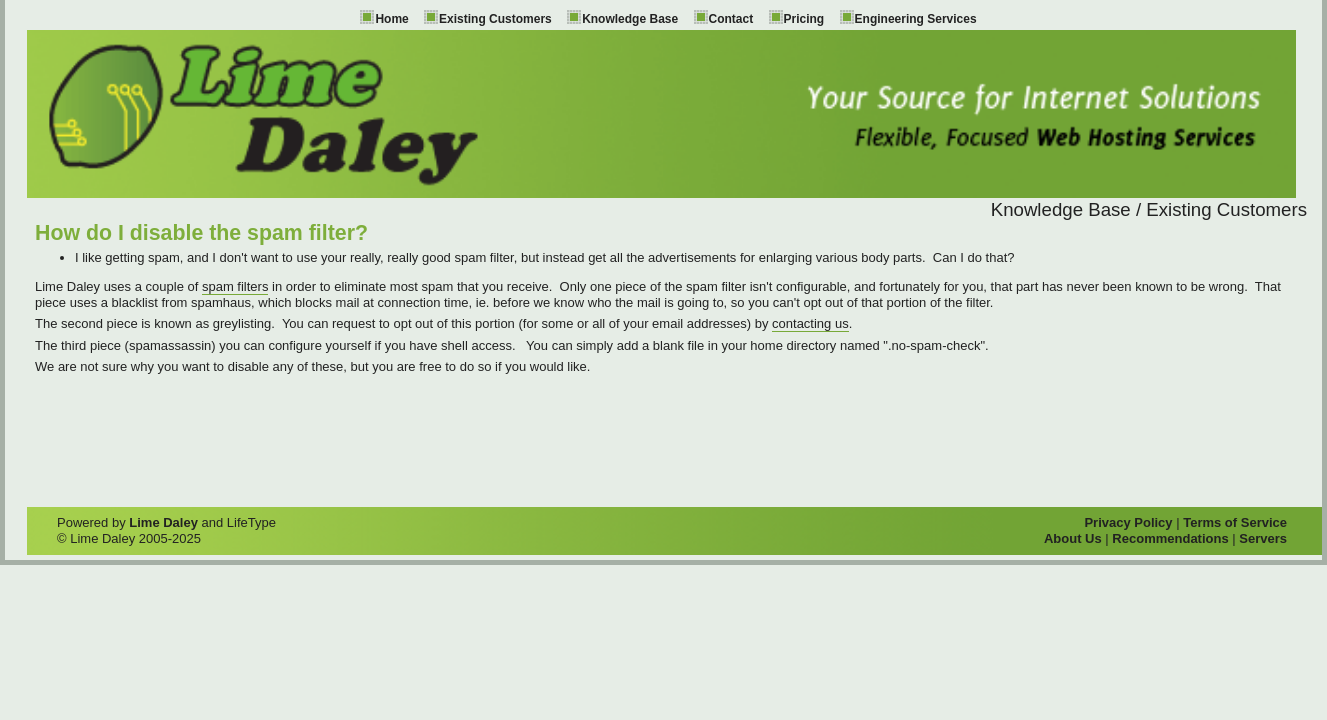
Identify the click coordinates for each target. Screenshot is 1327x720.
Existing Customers (495, 19)
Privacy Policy (1128, 522)
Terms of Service (1235, 522)
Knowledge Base (630, 19)
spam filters (235, 286)
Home (391, 19)
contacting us (810, 323)
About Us (1073, 538)
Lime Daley (163, 522)
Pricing (804, 19)
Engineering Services (916, 19)
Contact (731, 19)
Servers (1263, 538)
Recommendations (1170, 538)
